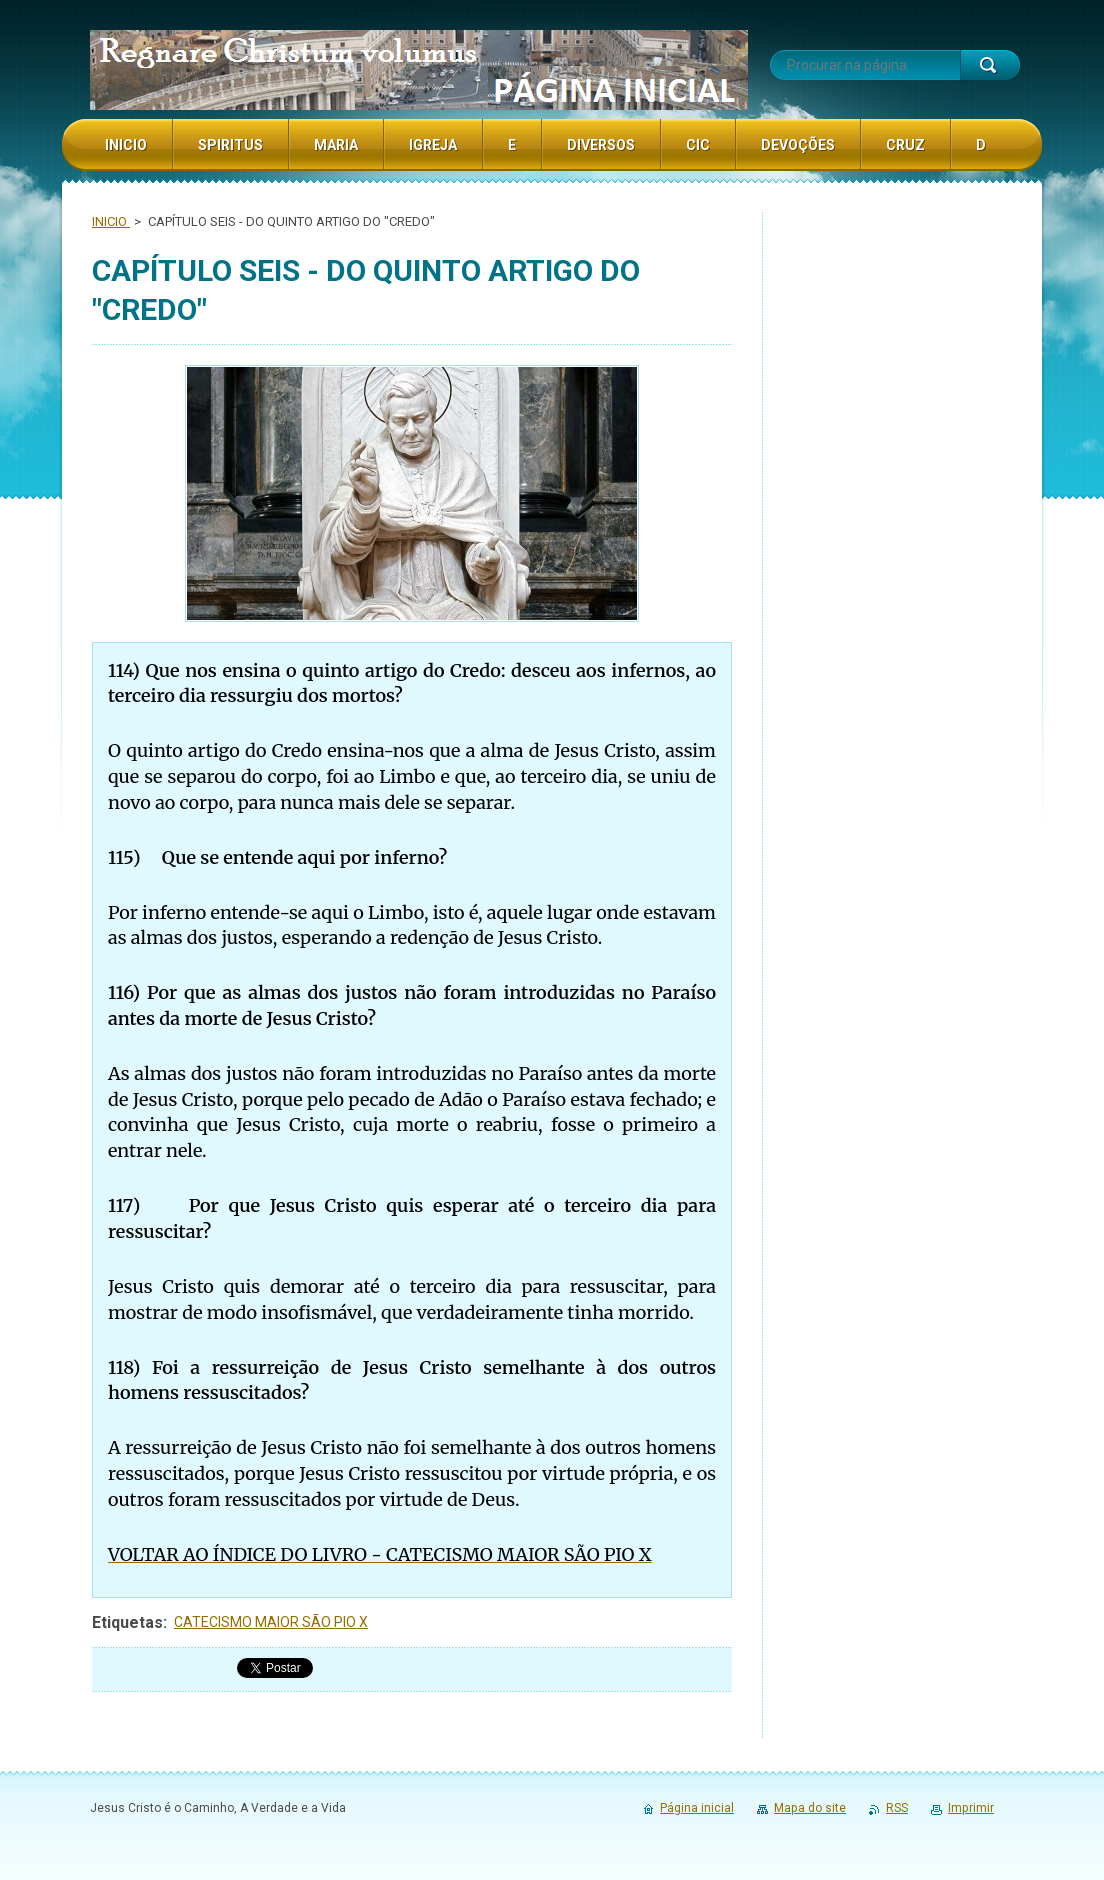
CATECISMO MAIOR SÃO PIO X (271, 1622)
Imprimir (971, 1808)
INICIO (111, 221)
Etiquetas (127, 1622)
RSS (897, 1808)
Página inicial (697, 1808)
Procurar (990, 65)
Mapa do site (810, 1808)
